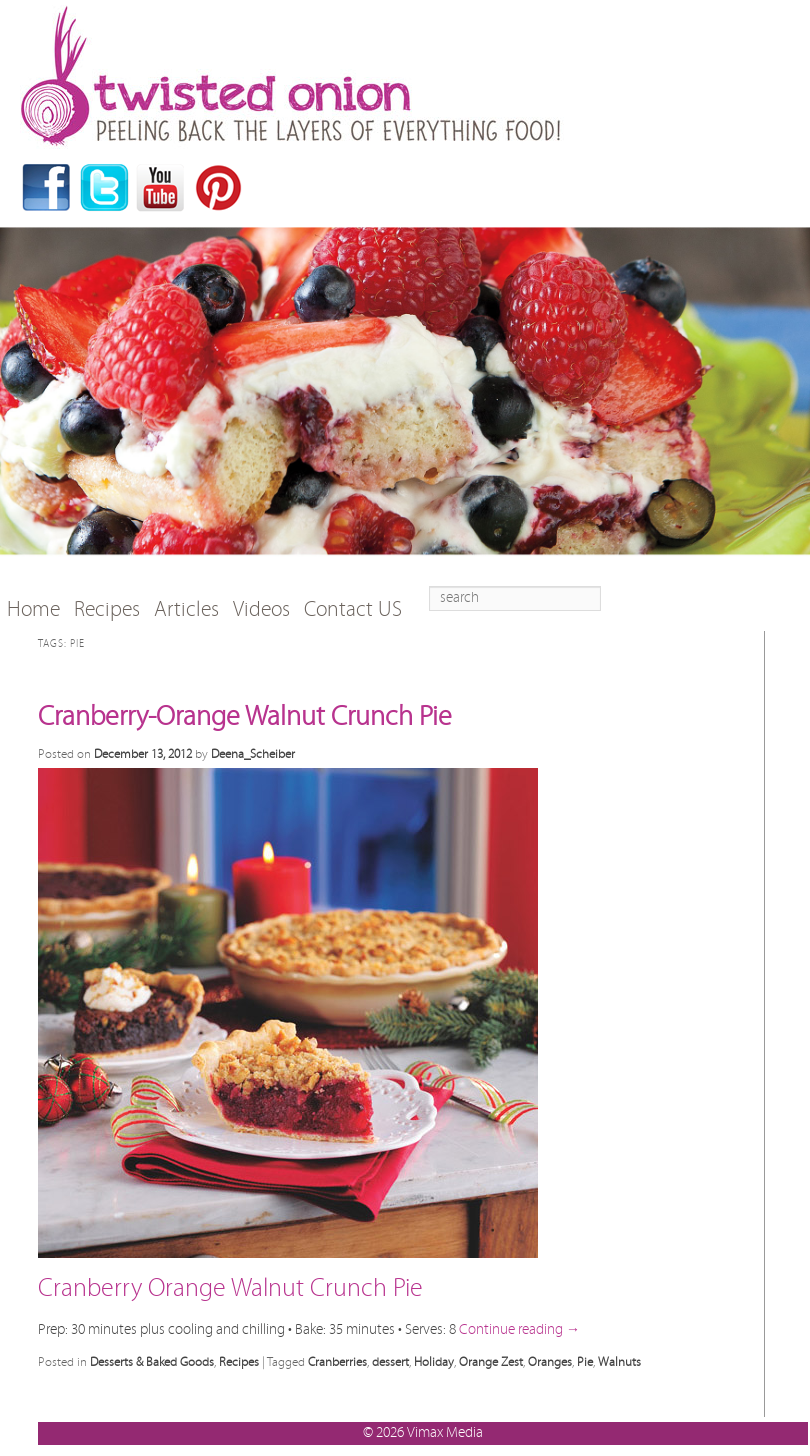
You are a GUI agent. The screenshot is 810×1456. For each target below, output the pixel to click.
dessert (390, 1362)
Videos (261, 609)
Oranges (550, 1362)
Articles (186, 609)
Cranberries (337, 1362)
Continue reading (519, 1329)
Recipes (107, 609)
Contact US (353, 609)
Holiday (434, 1362)
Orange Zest (491, 1362)
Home (33, 609)
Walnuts (619, 1362)
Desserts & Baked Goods (152, 1362)
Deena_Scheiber (253, 754)
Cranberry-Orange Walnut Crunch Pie (245, 717)
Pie (585, 1362)
